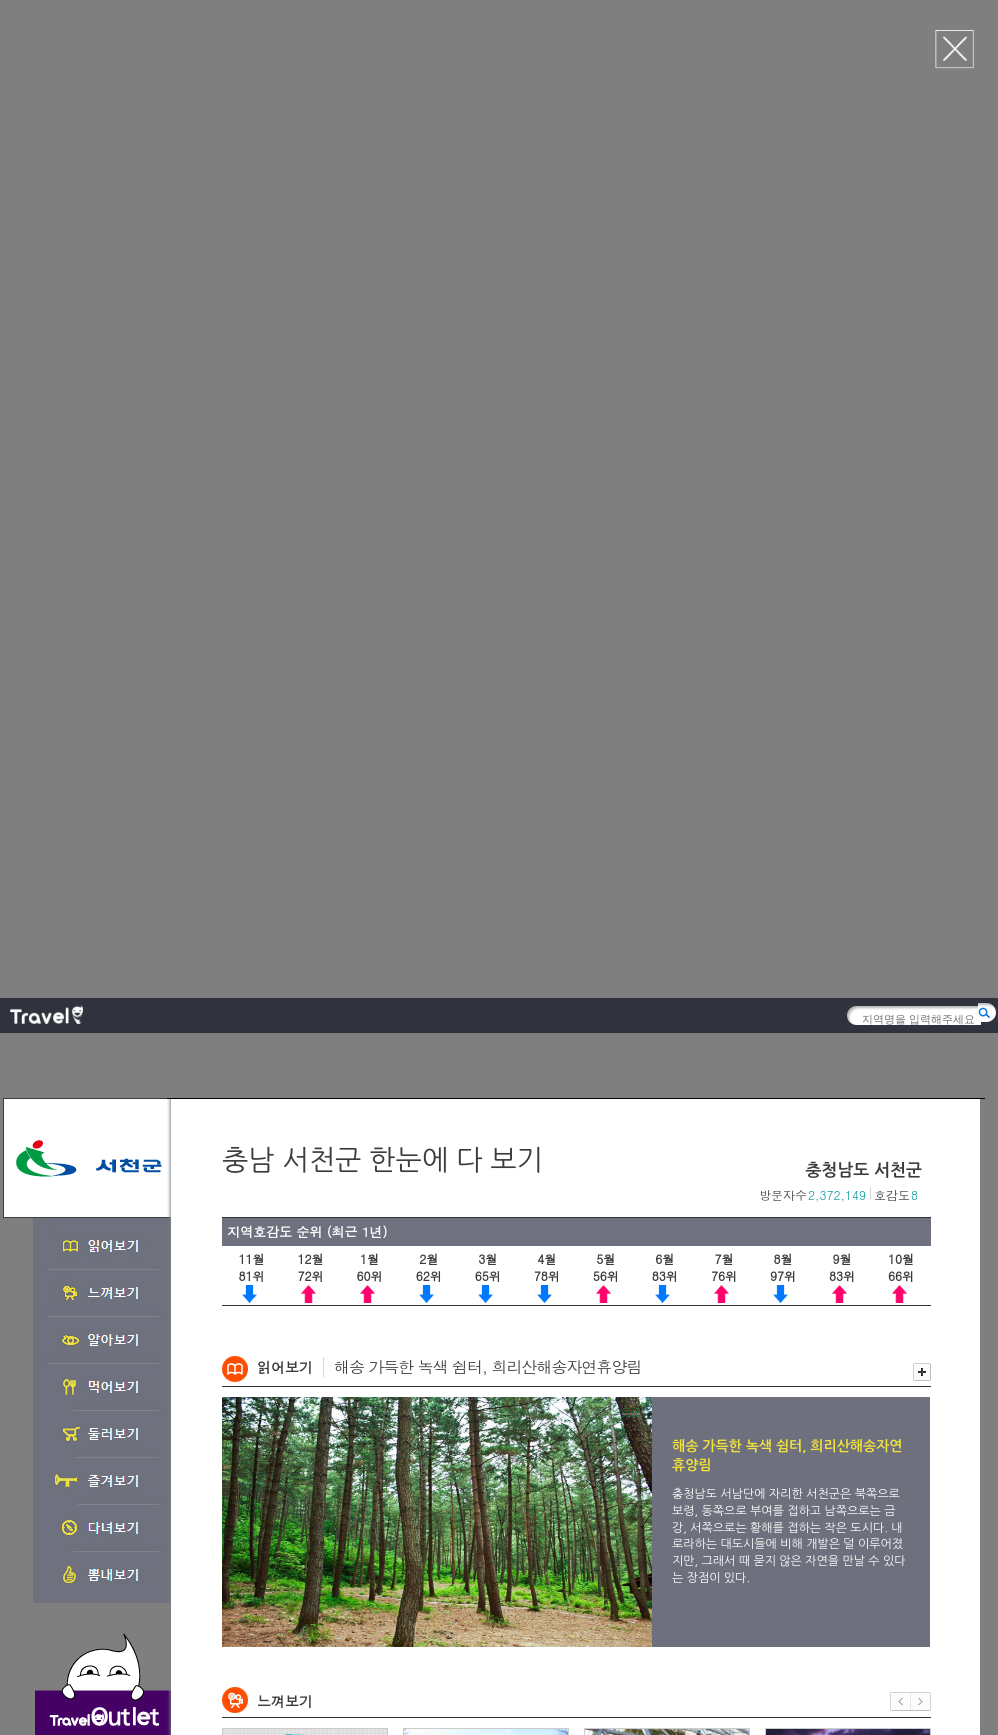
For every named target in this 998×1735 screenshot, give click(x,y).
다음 (921, 720)
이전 (900, 720)
